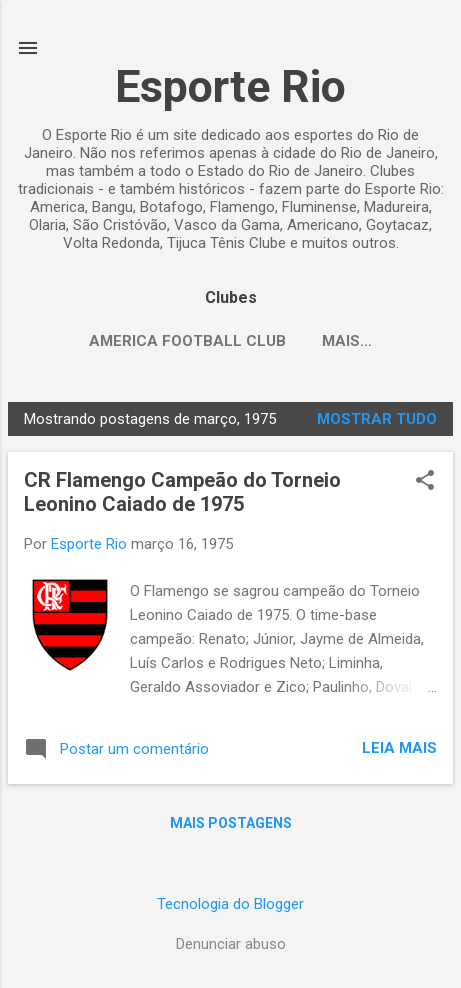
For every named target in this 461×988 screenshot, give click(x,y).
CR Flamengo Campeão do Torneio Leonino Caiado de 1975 (182, 492)
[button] (425, 482)
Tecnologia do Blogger (230, 904)
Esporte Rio (230, 86)
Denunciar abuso (231, 944)
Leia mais (399, 748)
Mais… (347, 341)
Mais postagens (231, 823)
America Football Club (187, 341)
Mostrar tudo (377, 419)
